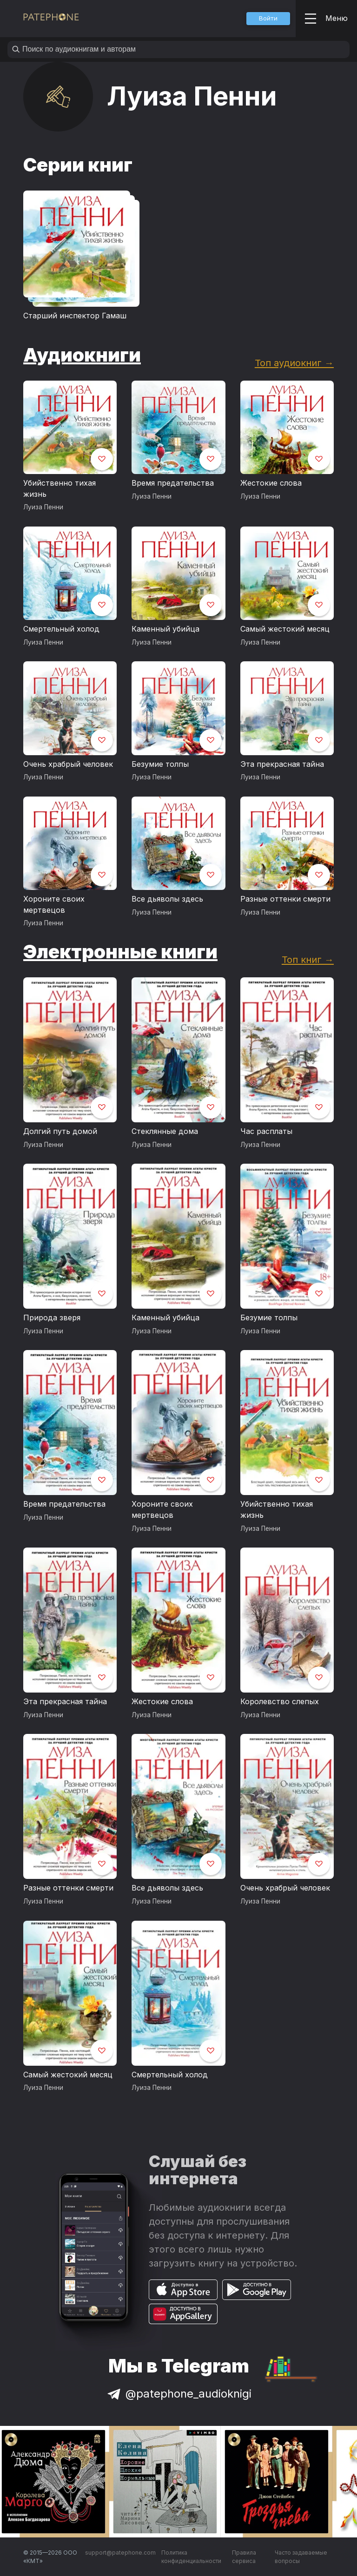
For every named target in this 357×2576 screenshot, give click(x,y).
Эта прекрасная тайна (282, 764)
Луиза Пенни (43, 507)
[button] (268, 18)
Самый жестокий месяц (285, 628)
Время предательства (173, 483)
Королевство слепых (279, 1701)
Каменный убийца (165, 628)
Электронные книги (120, 951)
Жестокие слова (271, 483)
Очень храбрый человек (68, 764)
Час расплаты (266, 1131)
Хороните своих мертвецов (54, 904)
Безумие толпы (160, 764)
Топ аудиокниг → (294, 363)
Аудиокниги (82, 354)
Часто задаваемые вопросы (301, 2556)
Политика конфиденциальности (191, 2556)
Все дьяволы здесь (167, 898)
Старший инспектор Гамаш (74, 315)
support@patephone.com (120, 2552)
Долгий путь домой (60, 1131)
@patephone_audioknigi (178, 2393)
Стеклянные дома (165, 1131)
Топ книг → (308, 959)
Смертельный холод (61, 628)
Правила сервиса (244, 2556)
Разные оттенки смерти (285, 898)
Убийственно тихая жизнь (59, 488)
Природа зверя (51, 1317)
